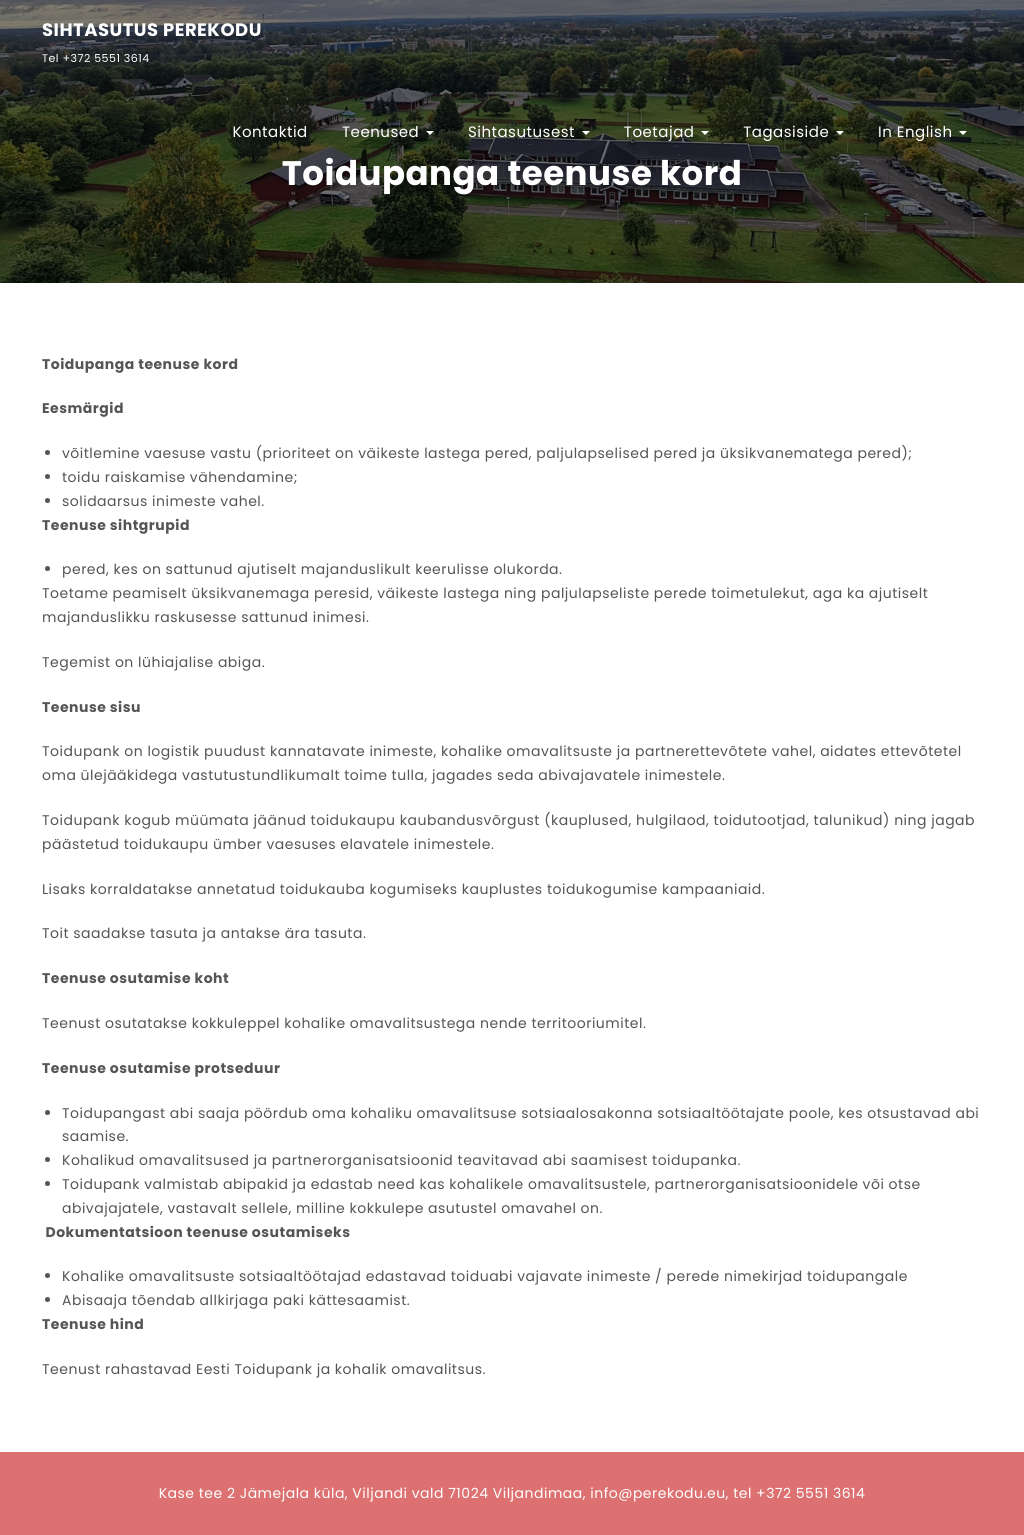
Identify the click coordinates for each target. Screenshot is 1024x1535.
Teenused (388, 132)
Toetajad (666, 132)
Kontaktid (269, 132)
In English (922, 132)
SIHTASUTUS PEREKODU (152, 31)
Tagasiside (793, 132)
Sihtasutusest (529, 132)
